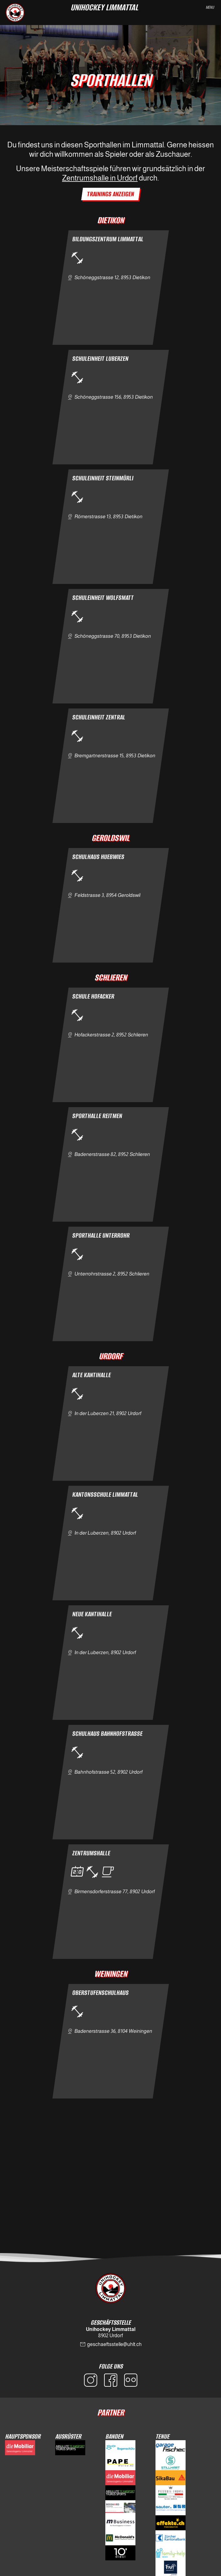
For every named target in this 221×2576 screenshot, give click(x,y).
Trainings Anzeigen (111, 193)
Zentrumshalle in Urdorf (100, 178)
